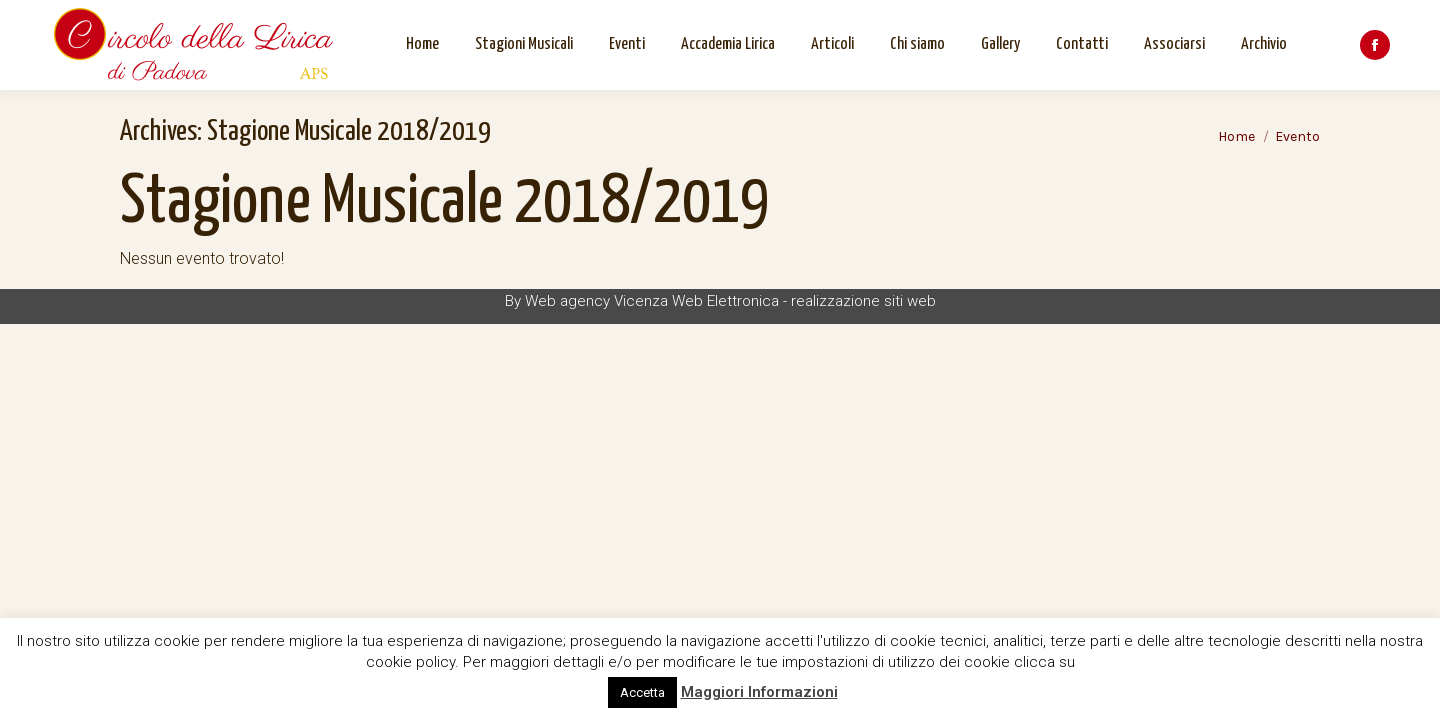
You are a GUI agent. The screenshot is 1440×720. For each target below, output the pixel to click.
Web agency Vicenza (596, 301)
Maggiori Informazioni (759, 692)
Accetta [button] (642, 692)
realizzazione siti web (863, 301)
